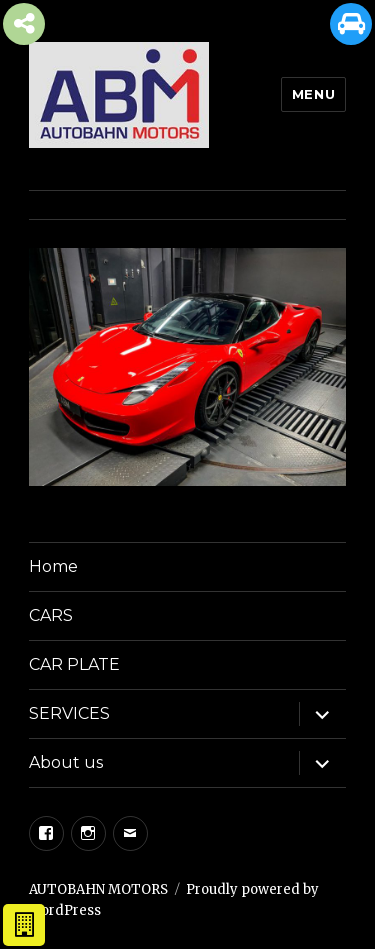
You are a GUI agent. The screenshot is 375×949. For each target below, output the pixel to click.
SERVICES (69, 713)
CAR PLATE (74, 664)
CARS (51, 615)
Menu (313, 94)
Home (53, 566)
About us (66, 762)
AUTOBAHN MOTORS (98, 889)
